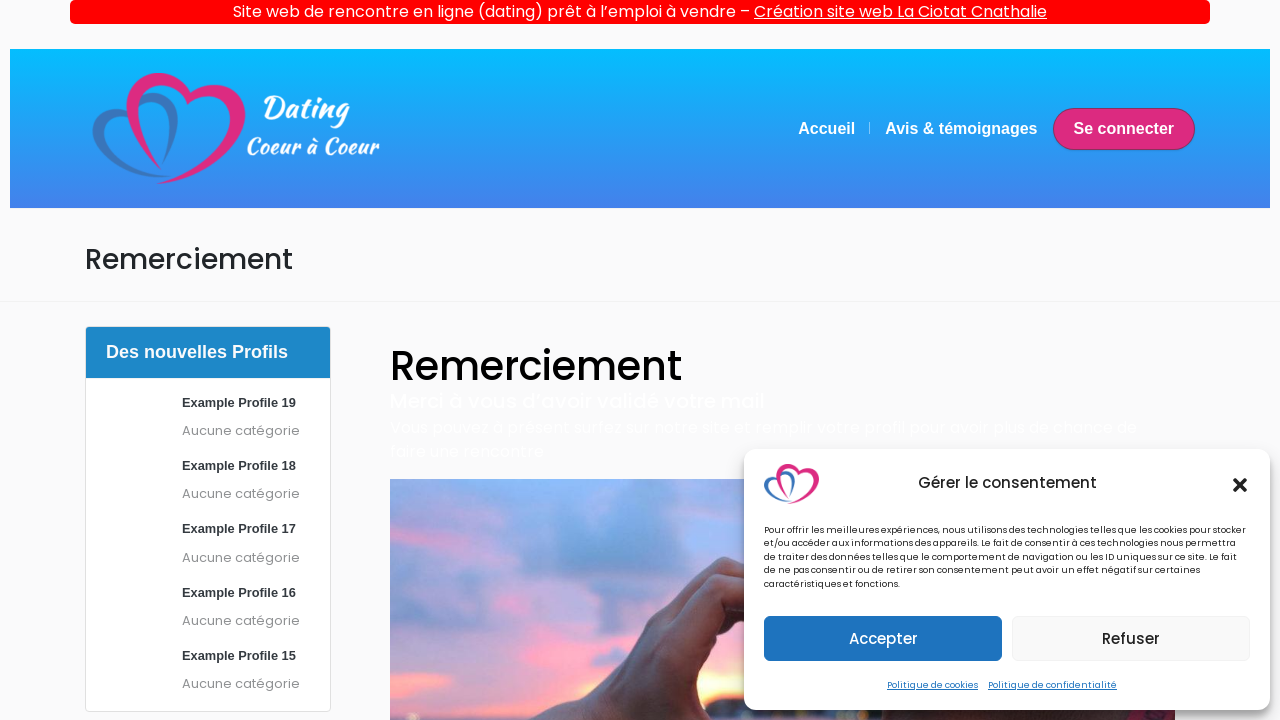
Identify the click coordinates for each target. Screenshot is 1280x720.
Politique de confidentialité (1052, 685)
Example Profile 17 (239, 528)
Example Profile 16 (239, 592)
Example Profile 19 (239, 402)
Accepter (883, 638)
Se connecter (1124, 128)
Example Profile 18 (239, 465)
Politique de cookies (932, 685)
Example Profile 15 (239, 655)
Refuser (1131, 638)
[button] (1240, 484)
